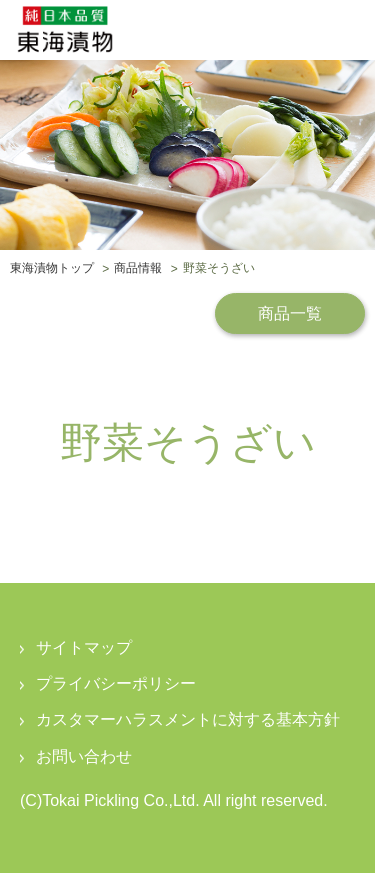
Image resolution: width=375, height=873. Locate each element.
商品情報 (138, 269)
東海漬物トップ (52, 269)
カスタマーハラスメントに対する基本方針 (188, 719)
